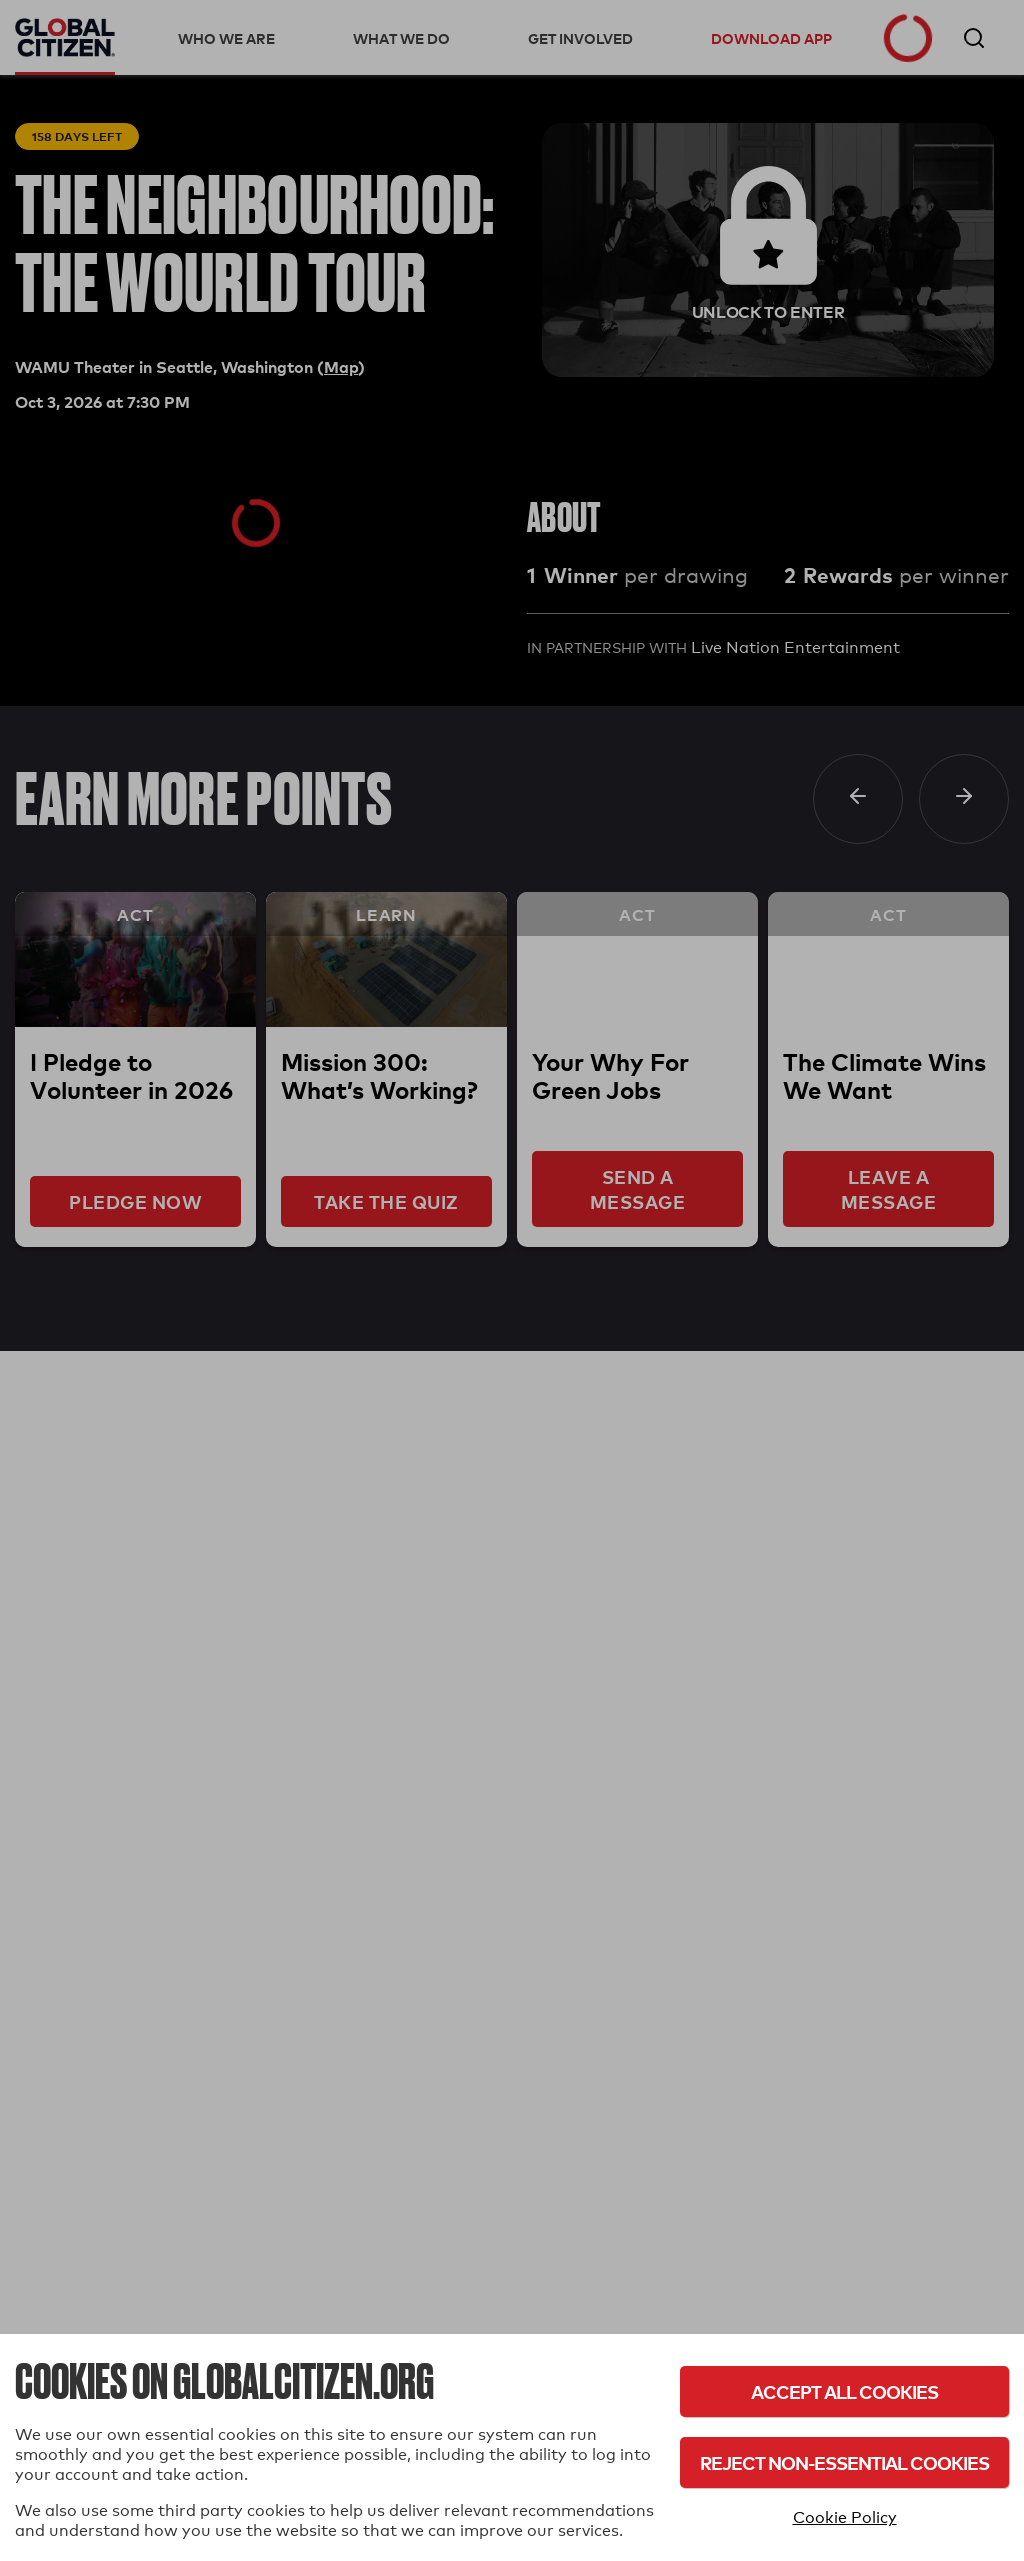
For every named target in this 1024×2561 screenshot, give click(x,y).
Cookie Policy (845, 2517)
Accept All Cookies (844, 2391)
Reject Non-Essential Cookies (844, 2462)
